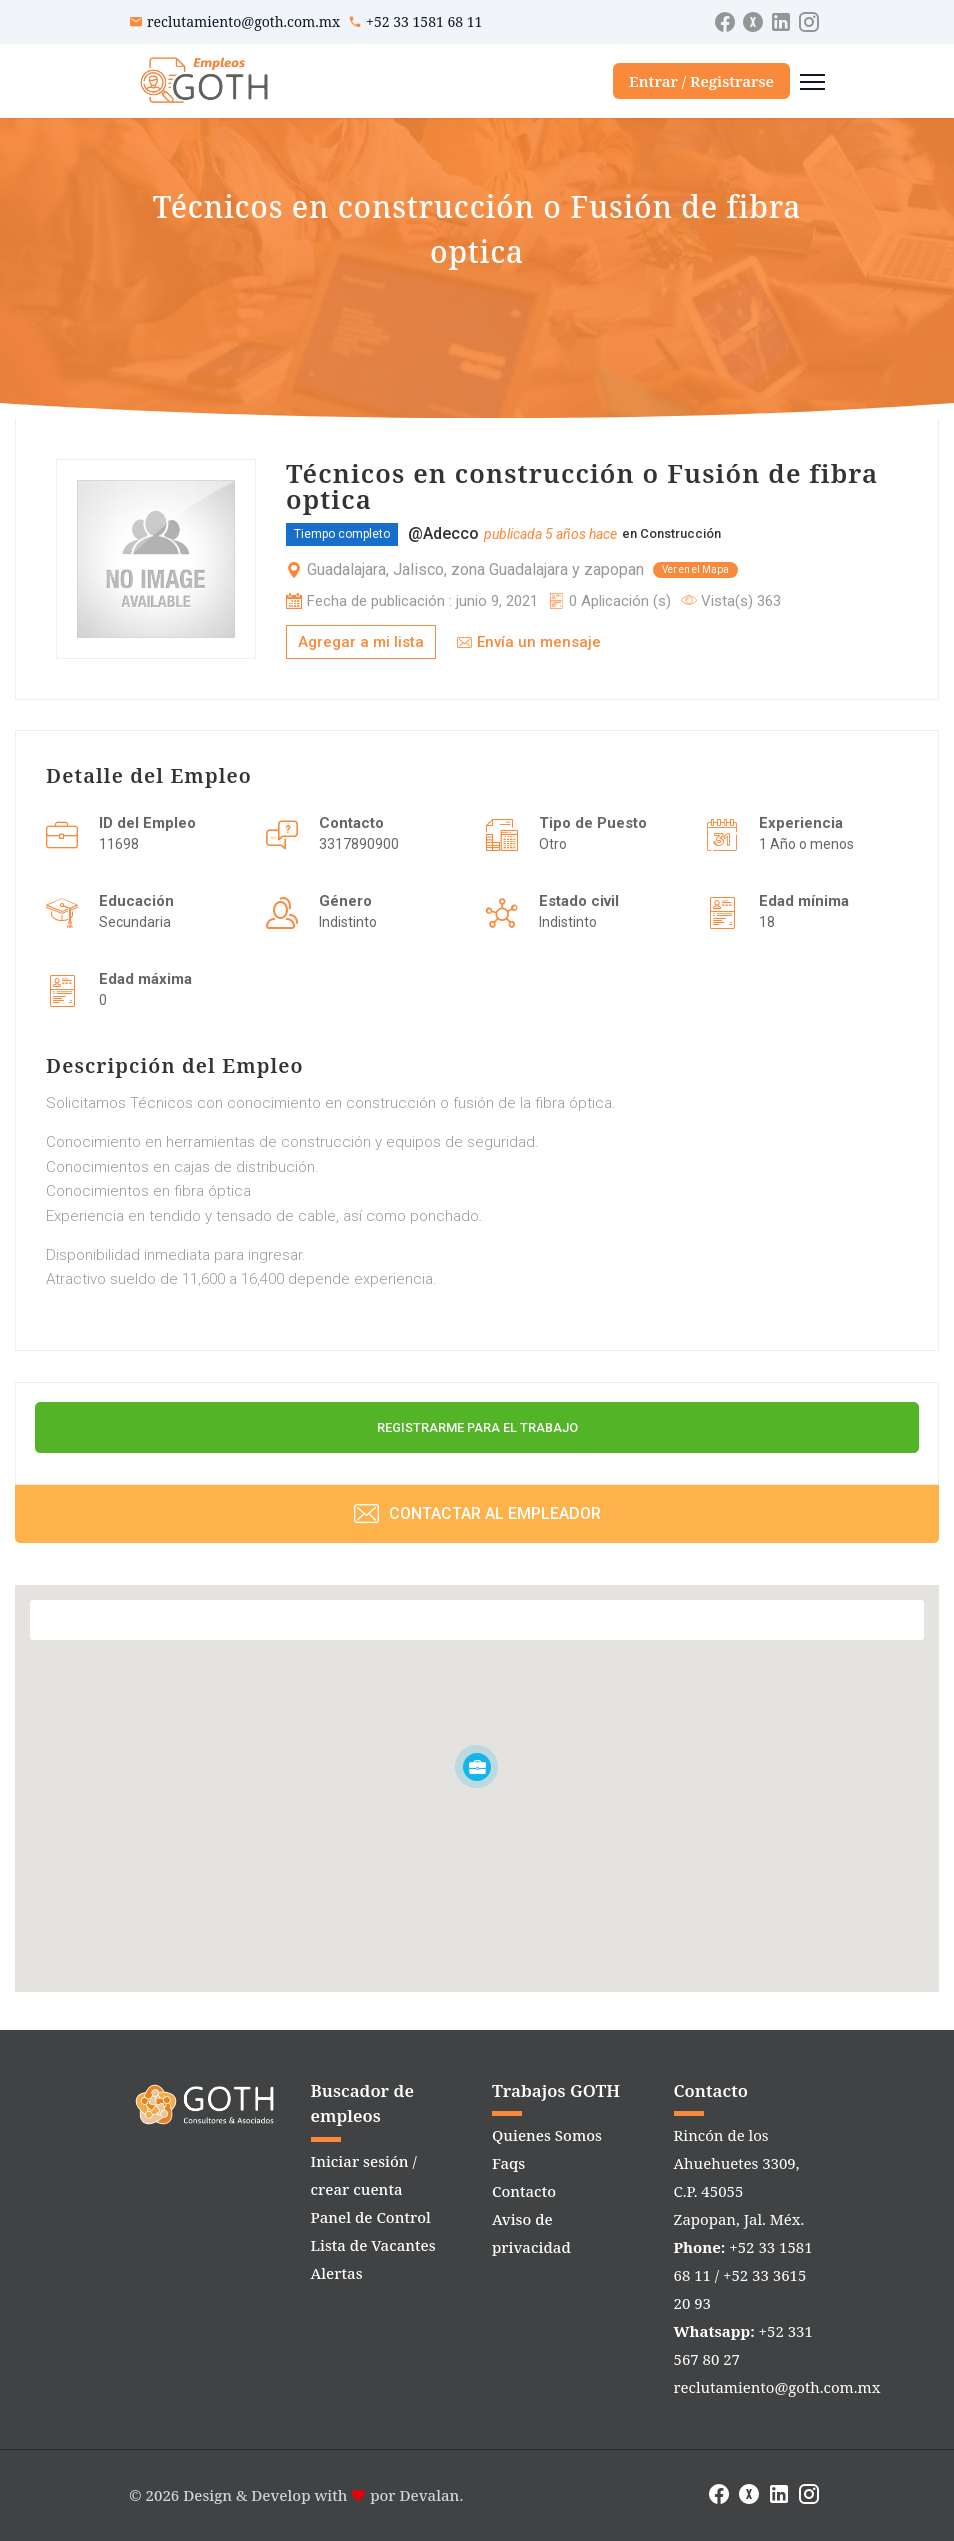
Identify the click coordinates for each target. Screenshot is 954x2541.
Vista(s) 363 (731, 601)
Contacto (524, 2191)
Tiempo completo (342, 534)
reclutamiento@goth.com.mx (243, 21)
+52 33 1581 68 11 (424, 21)
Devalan (430, 2495)
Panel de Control (371, 2217)
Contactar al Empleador (477, 1513)
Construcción (680, 533)
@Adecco (443, 533)
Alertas (337, 2273)
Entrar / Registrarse (701, 81)
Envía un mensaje (529, 642)
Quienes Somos (547, 2135)
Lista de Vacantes (373, 2245)
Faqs (508, 2163)
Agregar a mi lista (361, 642)
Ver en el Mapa (695, 569)
